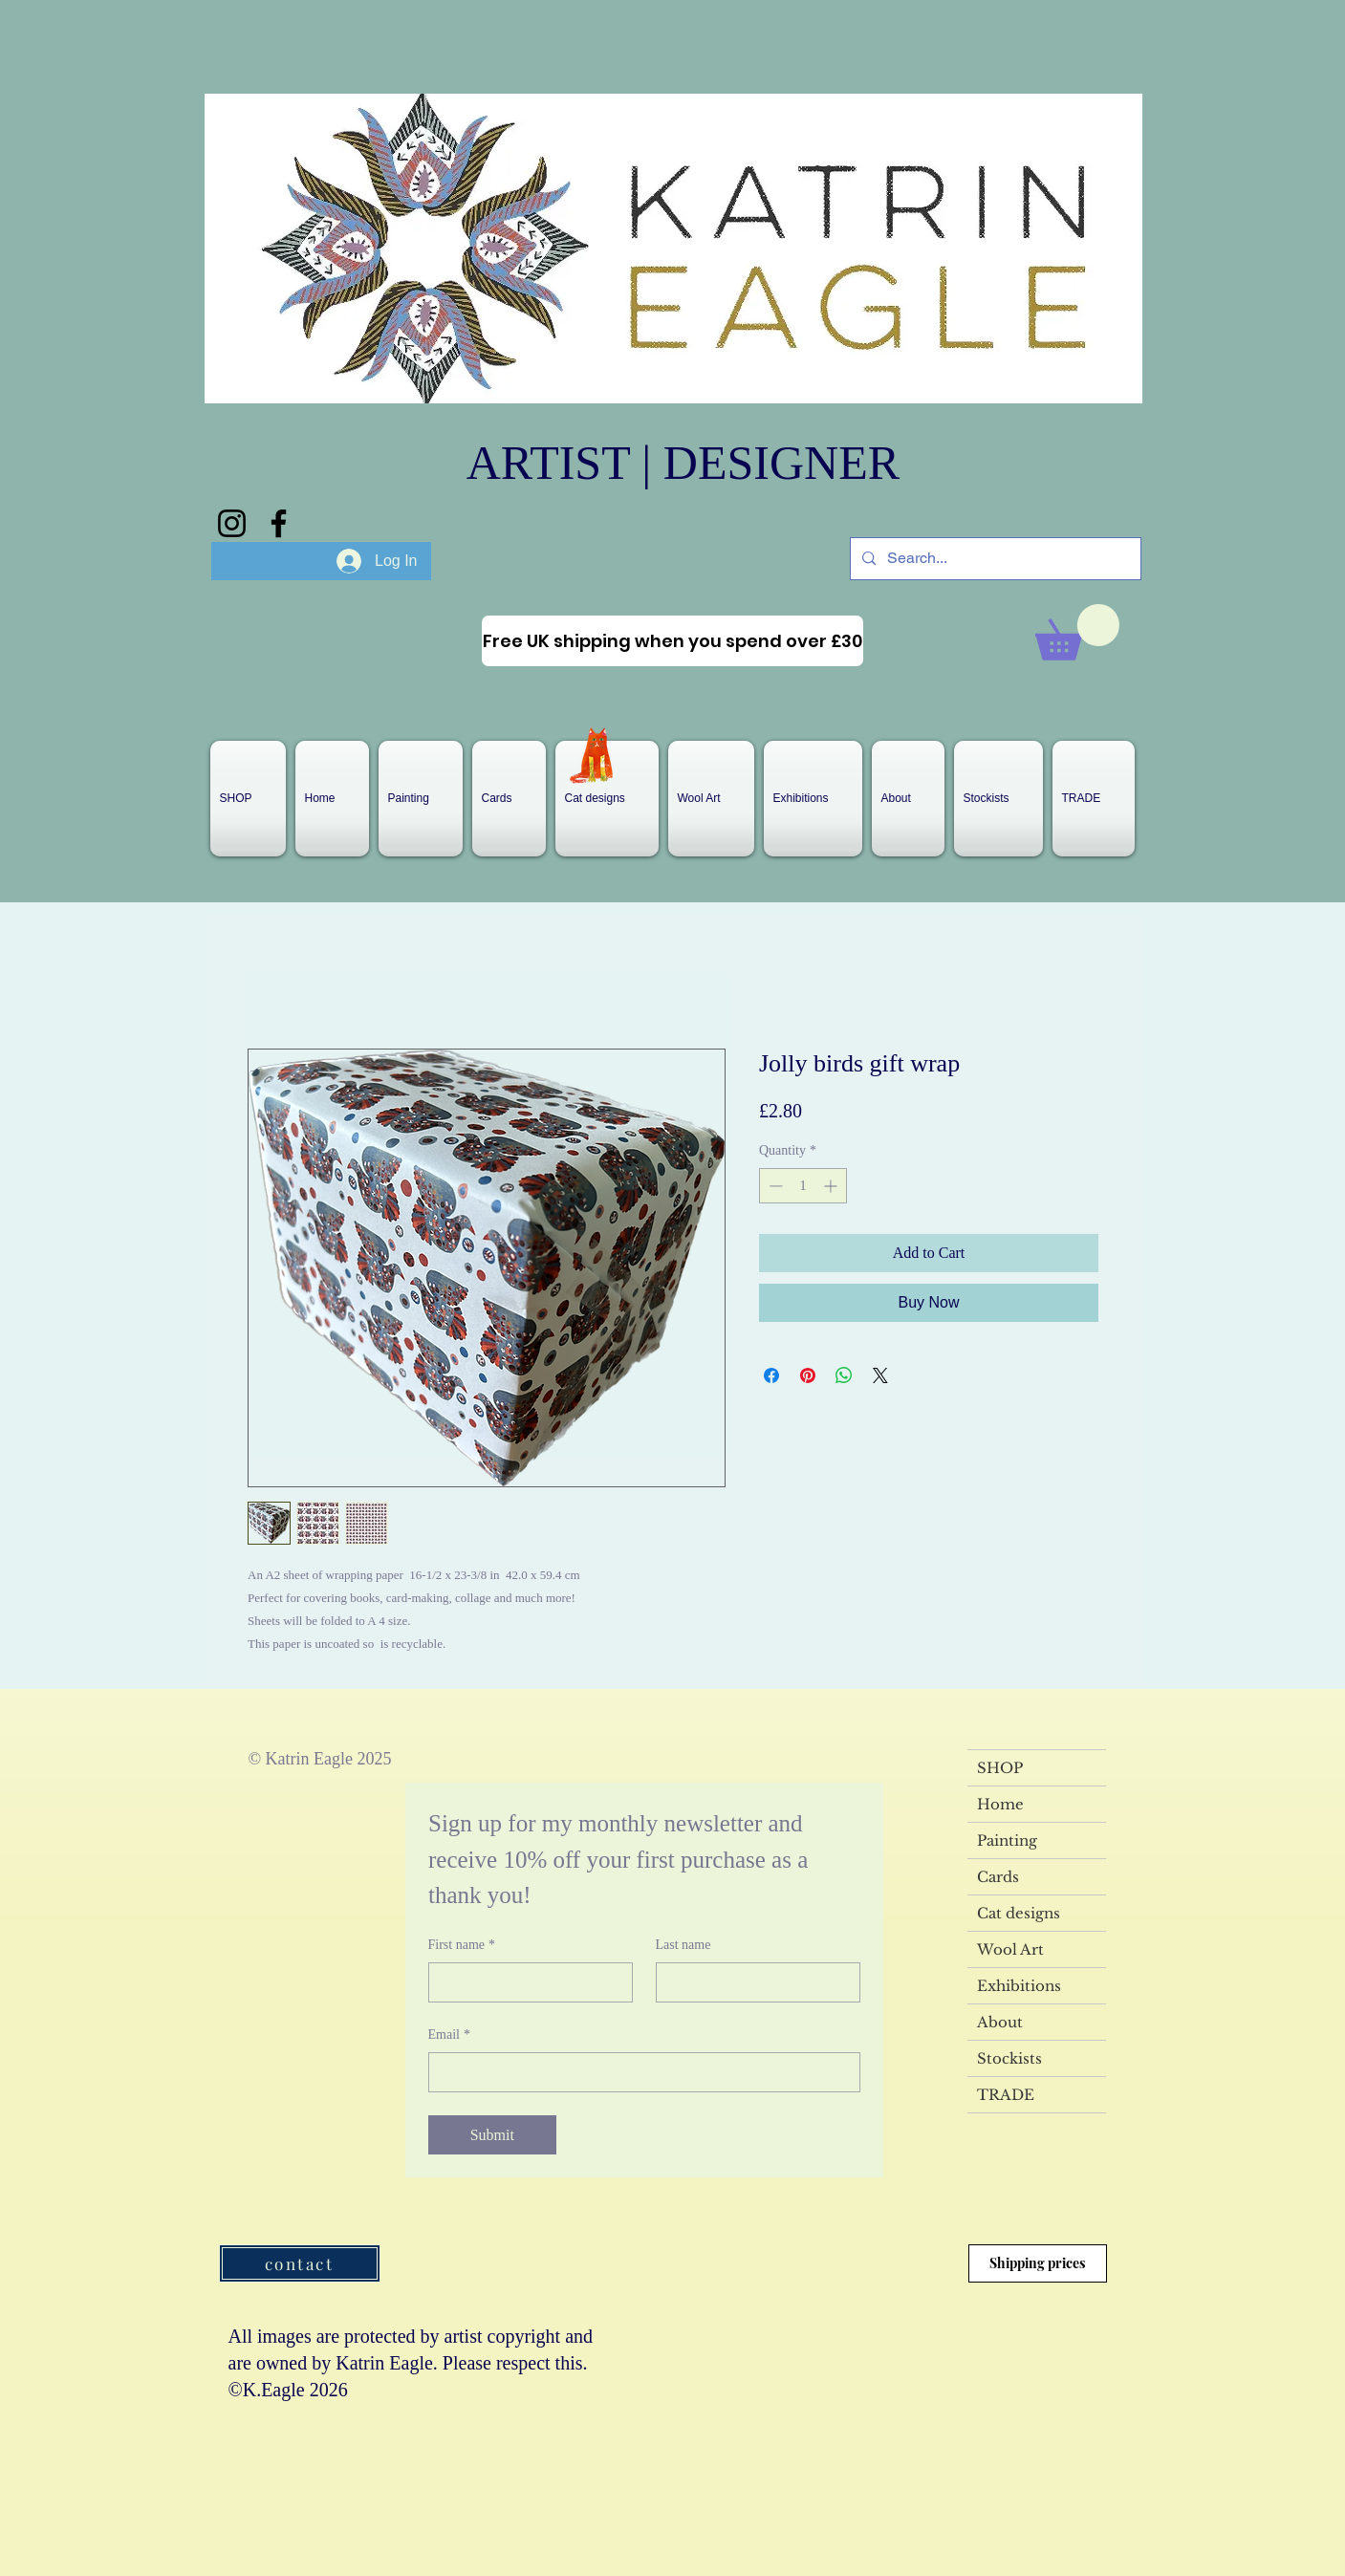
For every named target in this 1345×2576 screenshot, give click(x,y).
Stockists (1009, 2058)
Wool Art (1010, 1949)
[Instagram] (231, 523)
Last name (683, 1944)
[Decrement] (774, 1185)
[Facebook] (278, 523)
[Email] (638, 2072)
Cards (998, 1877)
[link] (1077, 632)
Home (1000, 1804)
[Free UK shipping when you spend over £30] (672, 641)
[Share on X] (880, 1375)
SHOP (1000, 1768)
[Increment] (832, 1185)
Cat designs (1018, 1913)
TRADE (1005, 2095)
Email (449, 2035)
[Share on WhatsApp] (844, 1375)
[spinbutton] (803, 1185)
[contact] (299, 2263)
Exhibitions (1019, 1986)
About (1000, 2022)
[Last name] (752, 1982)
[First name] (524, 1982)
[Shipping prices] (1037, 2263)
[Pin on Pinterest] (807, 1375)
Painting (1007, 1840)
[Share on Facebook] (771, 1375)
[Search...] (993, 558)
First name (462, 1945)
